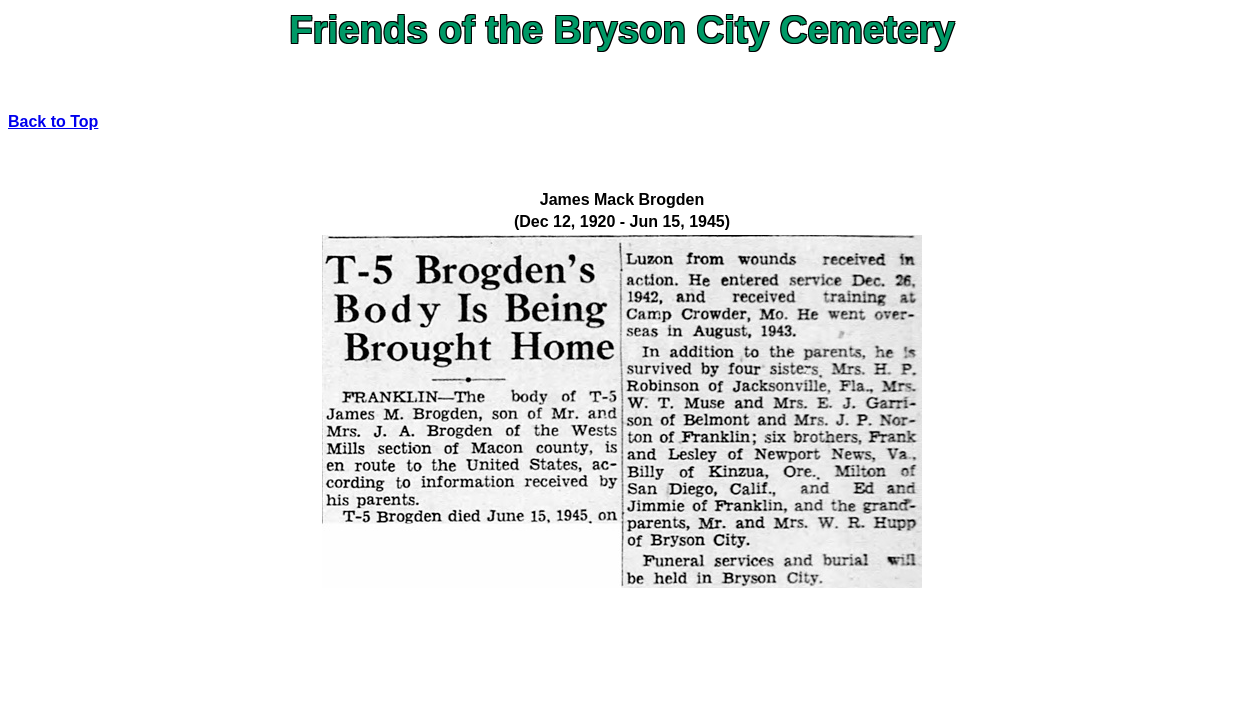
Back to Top (53, 121)
